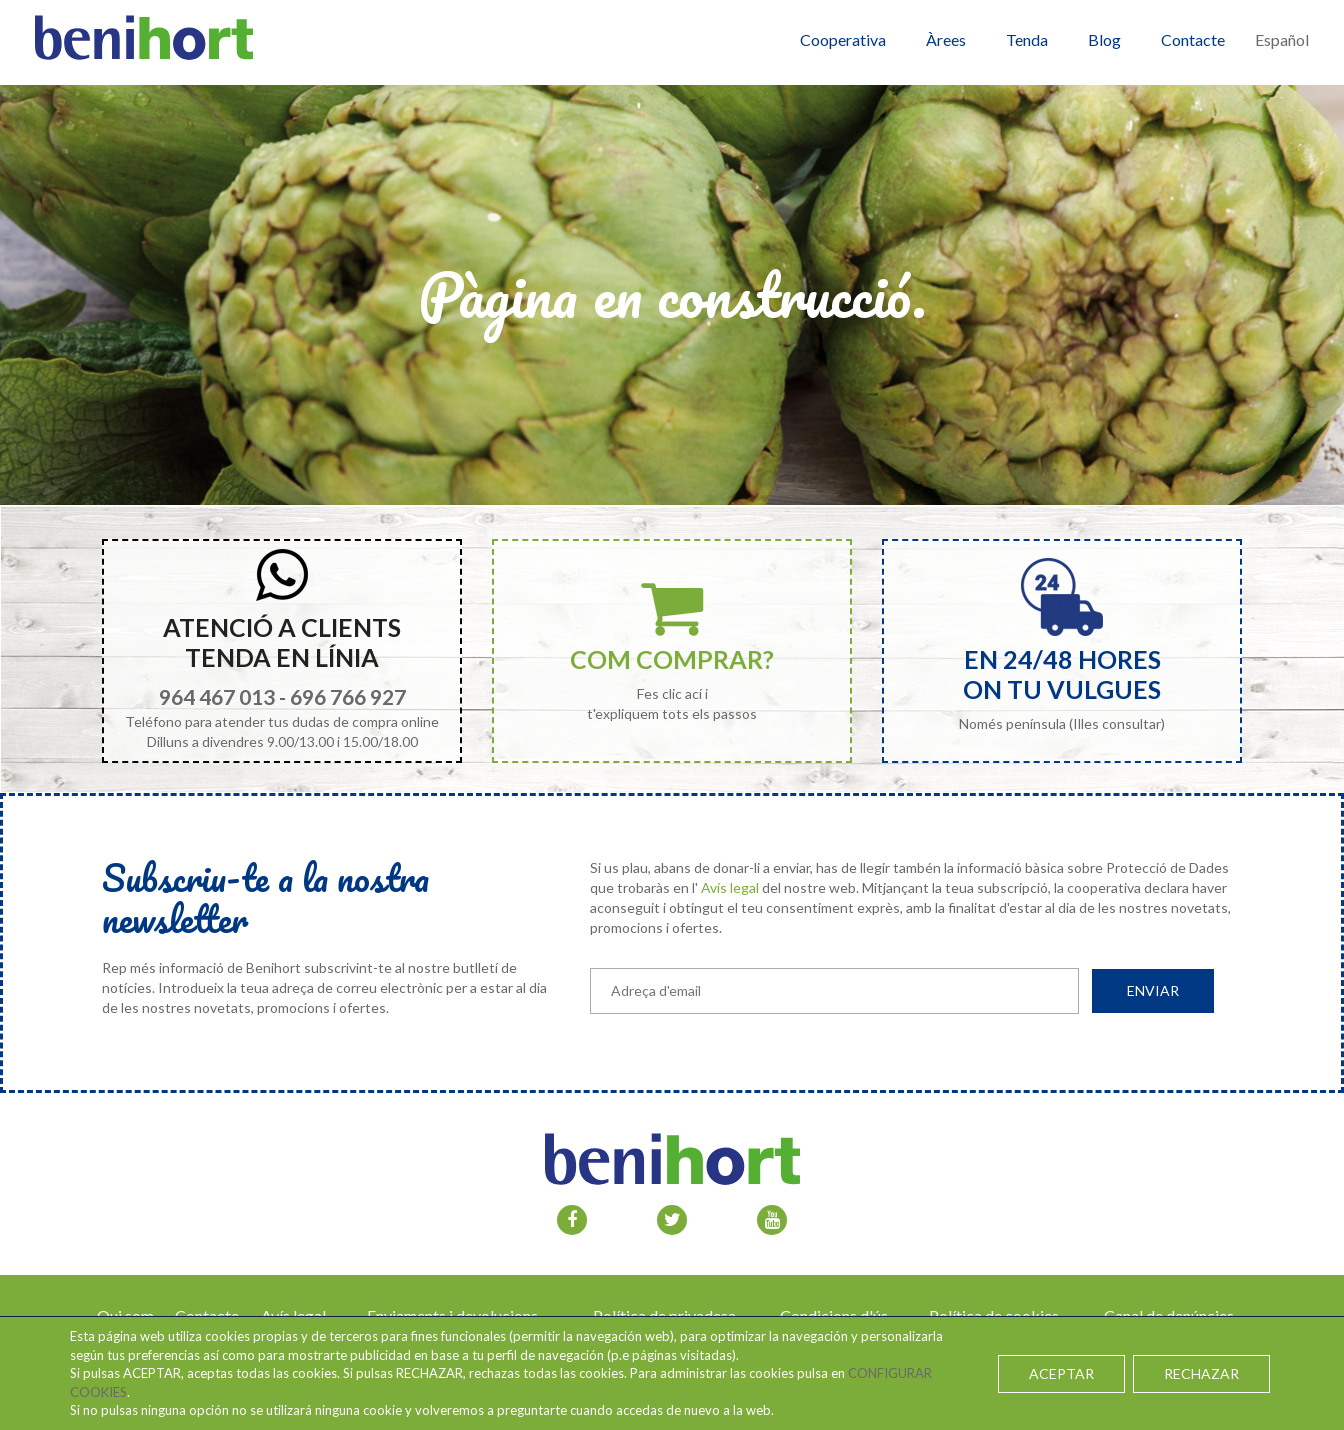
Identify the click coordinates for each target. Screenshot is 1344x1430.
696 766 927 (348, 696)
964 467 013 (217, 696)
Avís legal (730, 887)
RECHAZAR (1201, 1373)
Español (1282, 39)
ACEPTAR (1061, 1373)
